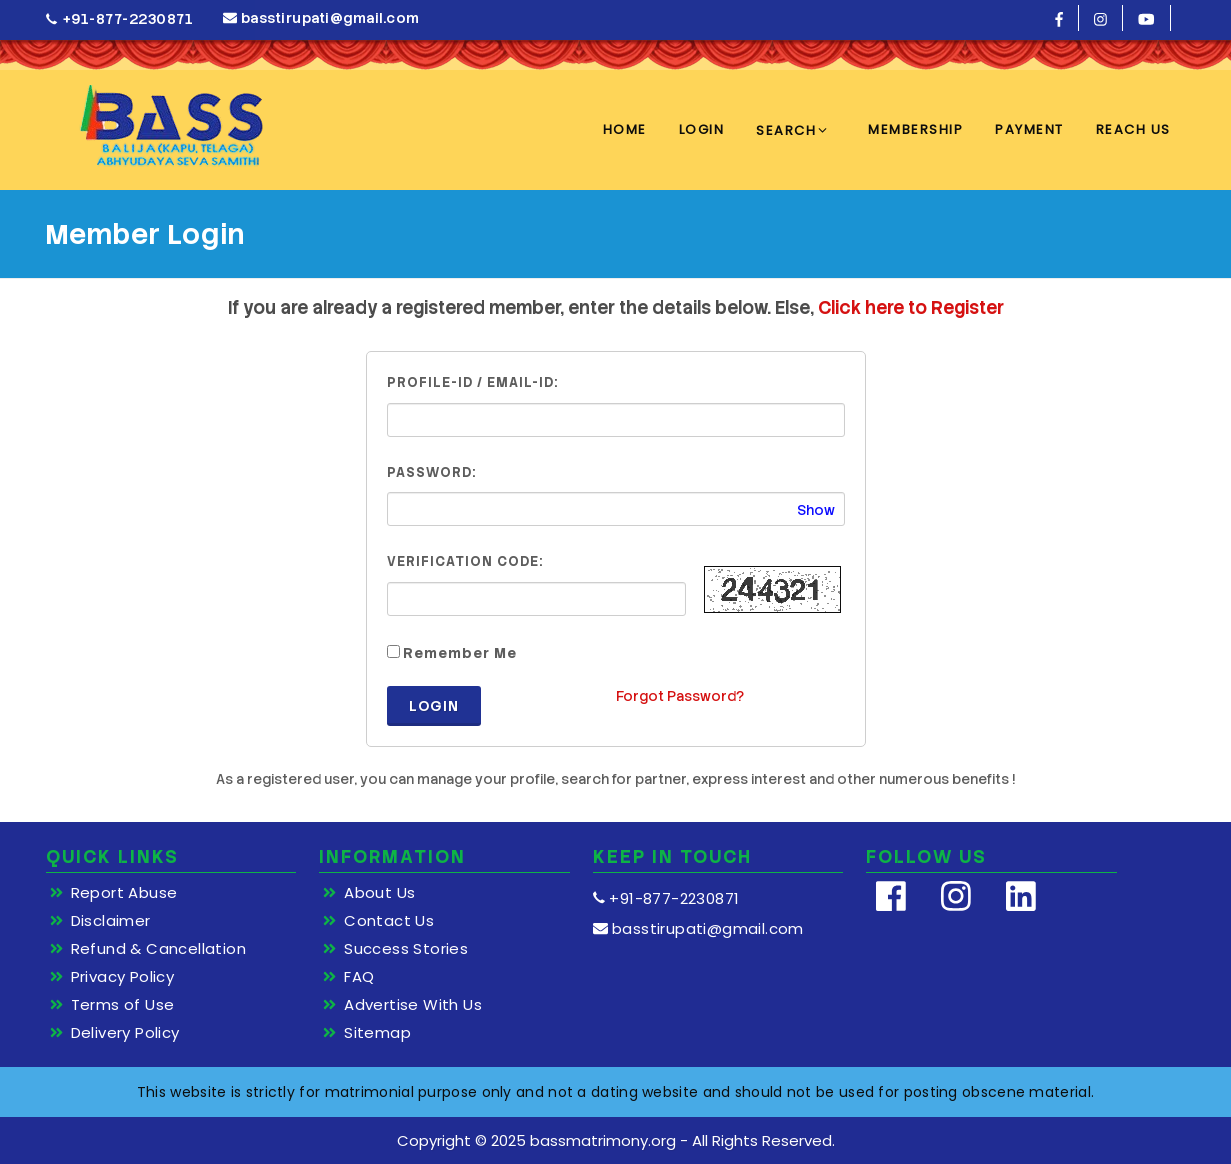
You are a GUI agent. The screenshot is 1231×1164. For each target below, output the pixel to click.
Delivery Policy (125, 1033)
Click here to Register (911, 307)
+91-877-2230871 (120, 19)
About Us (379, 893)
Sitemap (377, 1033)
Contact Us (389, 921)
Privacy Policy (123, 977)
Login (434, 706)
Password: (431, 472)
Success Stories (406, 949)
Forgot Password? (680, 696)
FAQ (359, 977)
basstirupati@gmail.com (321, 18)
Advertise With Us (413, 1005)
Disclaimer (111, 921)
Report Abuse (124, 893)
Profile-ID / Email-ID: (472, 382)
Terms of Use (123, 1005)
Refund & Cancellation (158, 949)
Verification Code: (465, 561)
